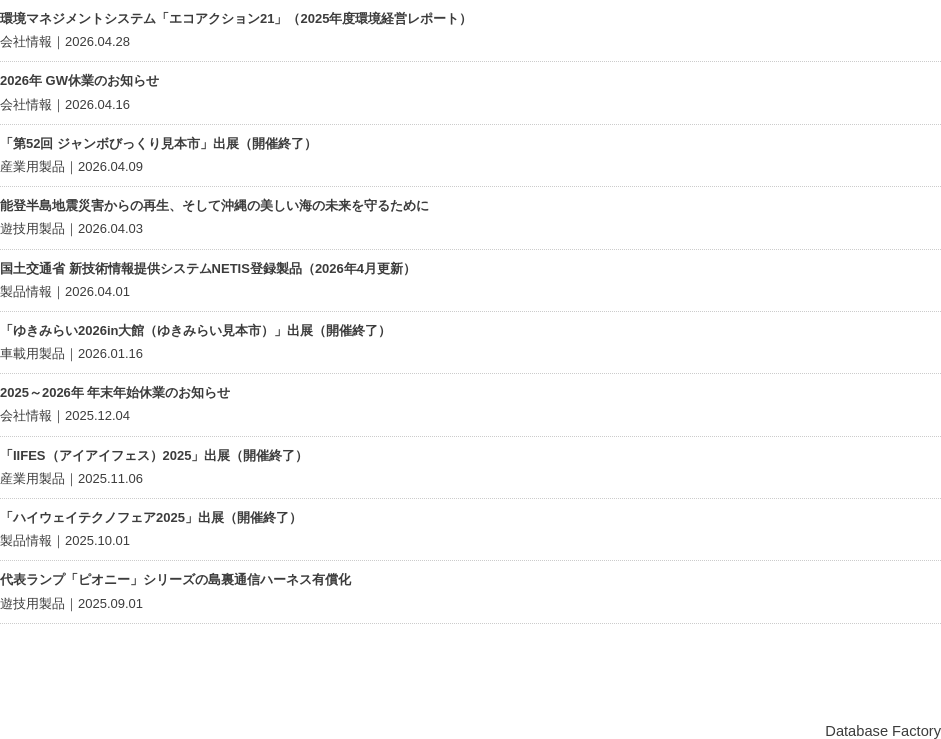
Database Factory (883, 731)
